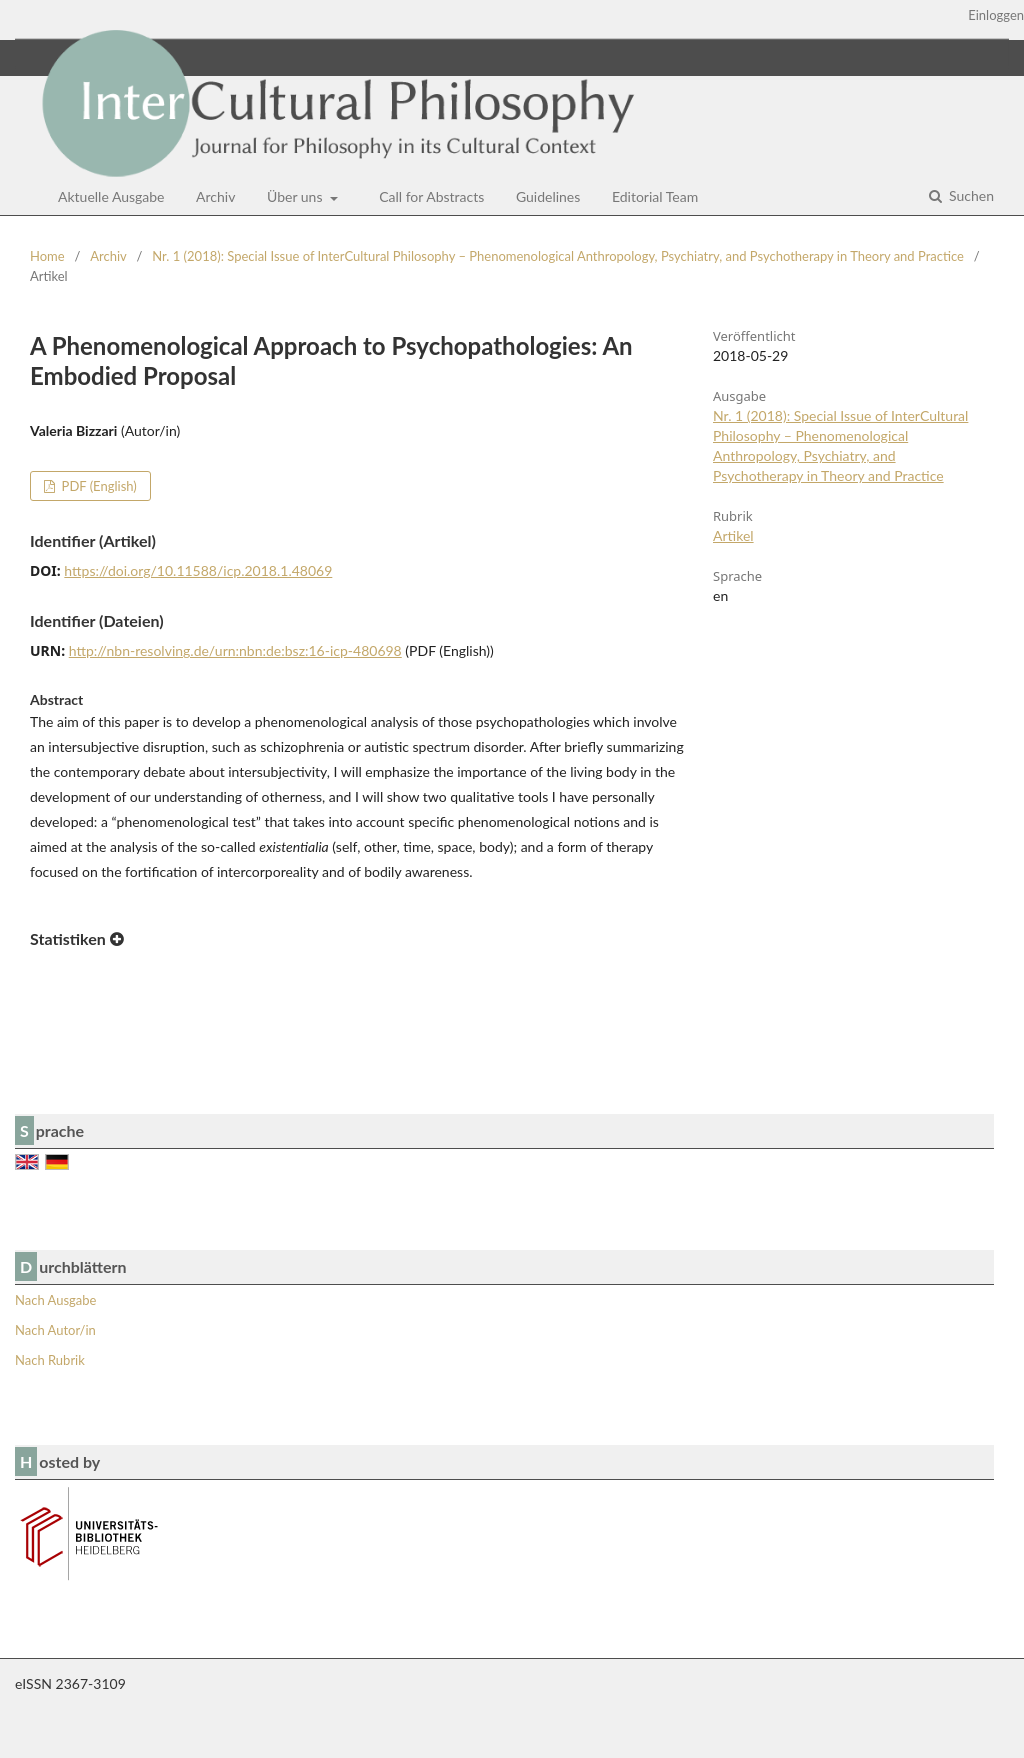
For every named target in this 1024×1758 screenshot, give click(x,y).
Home (47, 256)
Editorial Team (655, 196)
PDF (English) (97, 486)
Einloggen (996, 15)
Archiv (215, 196)
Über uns (296, 196)
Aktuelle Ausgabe (111, 196)
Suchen (969, 195)
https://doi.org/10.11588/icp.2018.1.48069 (198, 570)
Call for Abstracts (431, 196)
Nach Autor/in (55, 1330)
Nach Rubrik (50, 1360)
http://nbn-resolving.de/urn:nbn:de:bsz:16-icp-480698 (235, 650)
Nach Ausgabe (55, 1300)
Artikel (733, 535)
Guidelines (548, 196)
